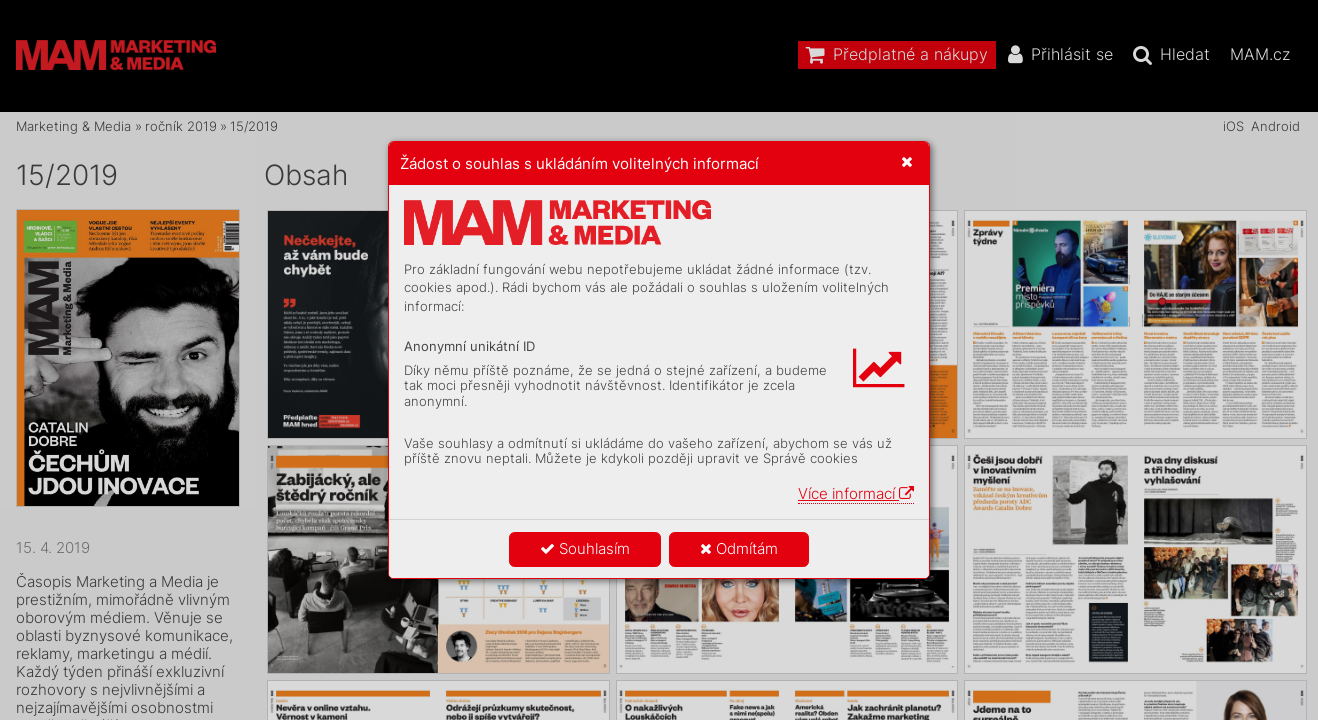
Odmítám (739, 548)
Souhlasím (585, 548)
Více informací (856, 493)
